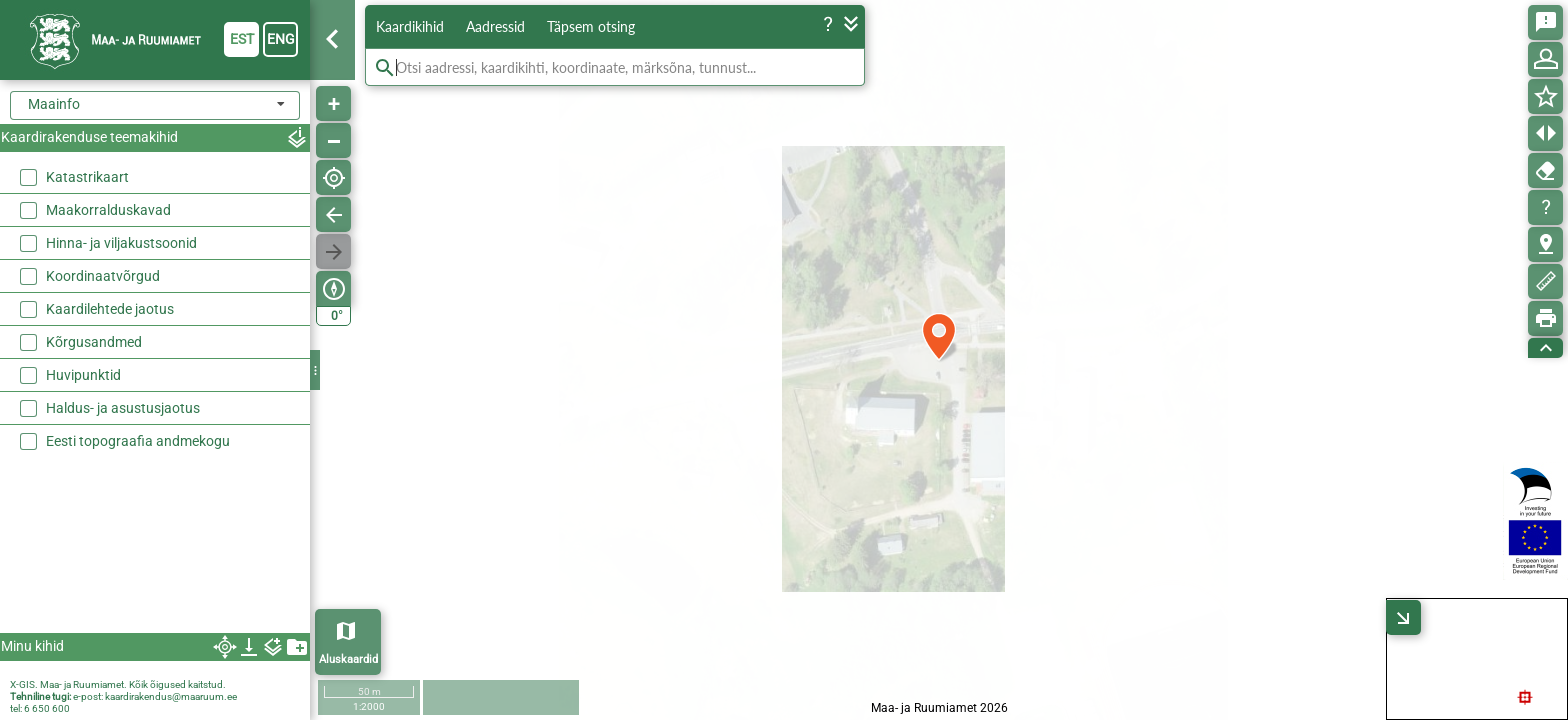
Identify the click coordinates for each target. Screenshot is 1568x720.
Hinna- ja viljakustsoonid (121, 243)
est (242, 39)
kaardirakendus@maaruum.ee (171, 696)
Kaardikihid (410, 26)
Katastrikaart (87, 177)
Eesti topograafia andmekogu (138, 441)
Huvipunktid (83, 375)
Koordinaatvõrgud (103, 276)
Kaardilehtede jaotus (110, 309)
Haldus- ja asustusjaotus (123, 408)
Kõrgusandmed (94, 342)
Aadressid (495, 26)
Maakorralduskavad (108, 210)
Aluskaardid (348, 659)
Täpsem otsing (591, 26)
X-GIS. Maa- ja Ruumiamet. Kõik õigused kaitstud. (118, 684)
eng (281, 39)
